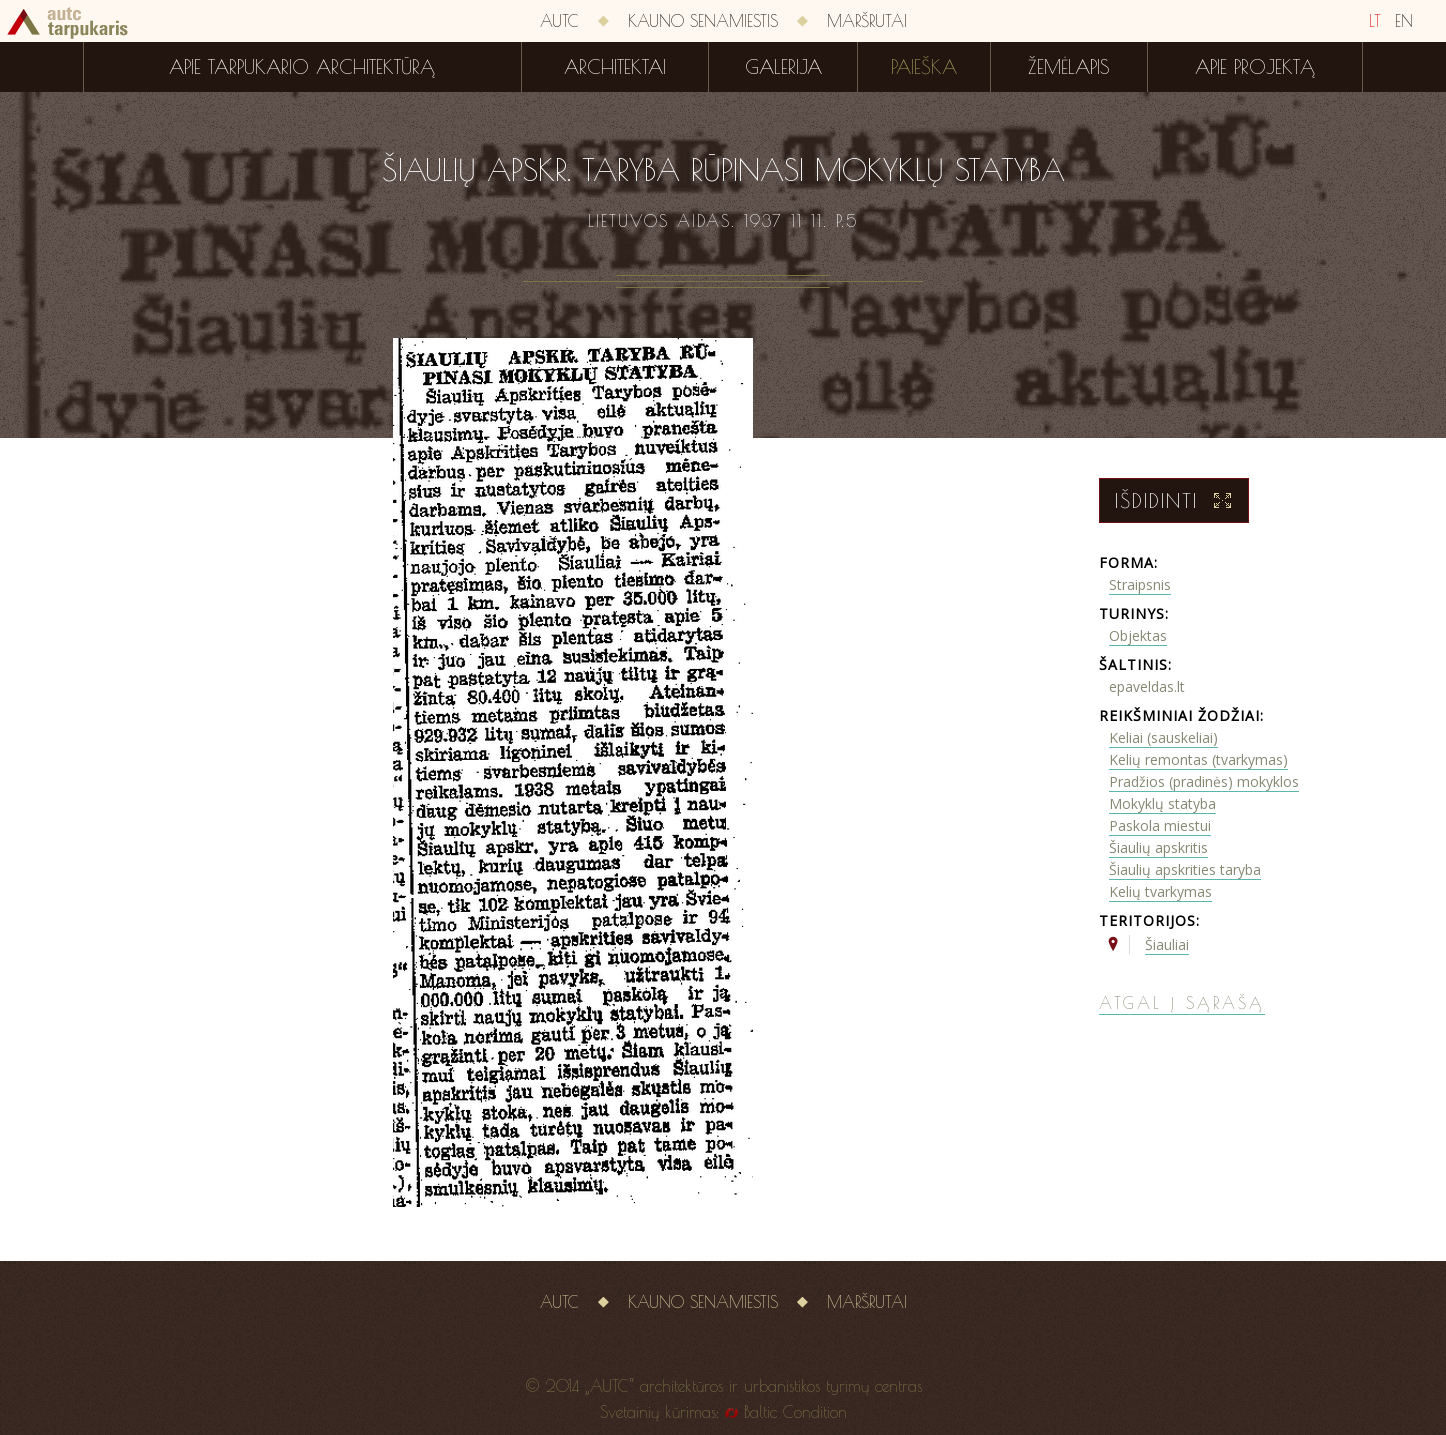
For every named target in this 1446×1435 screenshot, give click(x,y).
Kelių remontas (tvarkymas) (1198, 759)
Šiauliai (1167, 944)
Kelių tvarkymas (1160, 891)
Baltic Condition (795, 1412)
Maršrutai (867, 21)
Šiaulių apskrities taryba (1185, 869)
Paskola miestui (1160, 825)
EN (1404, 21)
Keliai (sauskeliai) (1163, 737)
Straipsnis (1140, 584)
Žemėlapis (1069, 67)
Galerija (783, 67)
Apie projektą (1255, 67)
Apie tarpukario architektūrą (302, 67)
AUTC (559, 21)
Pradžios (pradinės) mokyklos (1204, 781)
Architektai (615, 67)
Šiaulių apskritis (1158, 847)
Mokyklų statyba (1162, 803)
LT (1375, 21)
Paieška (924, 67)
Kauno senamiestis (703, 21)
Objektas (1138, 635)
